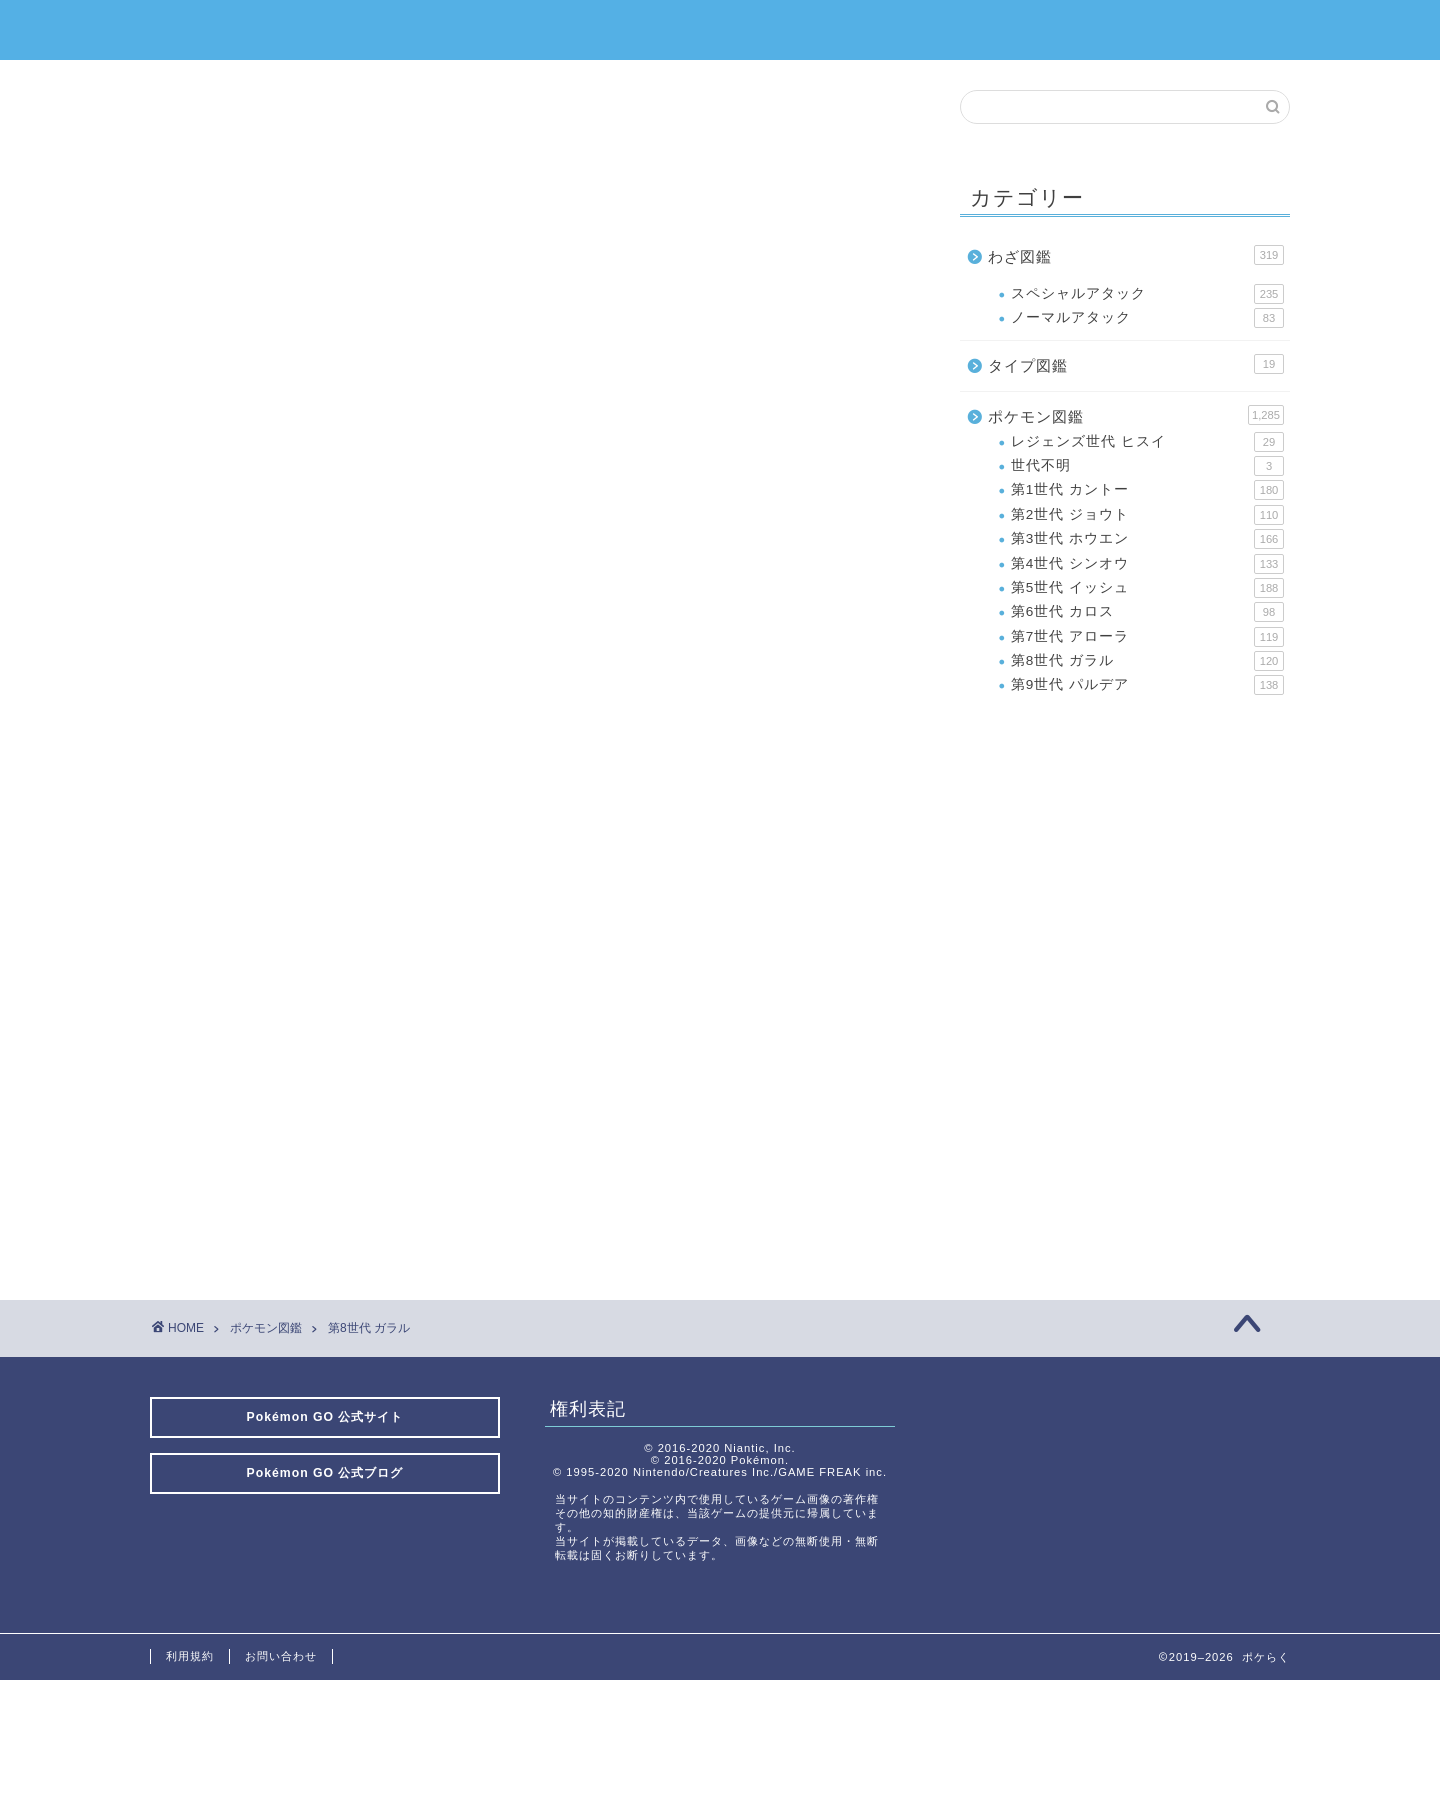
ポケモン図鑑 (1136, 415)
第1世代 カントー (1147, 490)
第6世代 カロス (1147, 612)
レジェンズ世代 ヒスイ (1147, 442)
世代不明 (1147, 466)
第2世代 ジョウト (1147, 515)
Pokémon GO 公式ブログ (325, 1473)
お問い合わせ (281, 1656)
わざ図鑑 (1136, 255)
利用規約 (190, 1656)
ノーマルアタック (1147, 318)
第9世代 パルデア (1147, 685)
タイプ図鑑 (1136, 364)
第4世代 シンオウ (1147, 564)
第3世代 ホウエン (1147, 539)
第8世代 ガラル (1147, 661)
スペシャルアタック (1147, 294)
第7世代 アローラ (1147, 637)
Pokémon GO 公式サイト (325, 1417)
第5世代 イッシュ (1147, 588)
